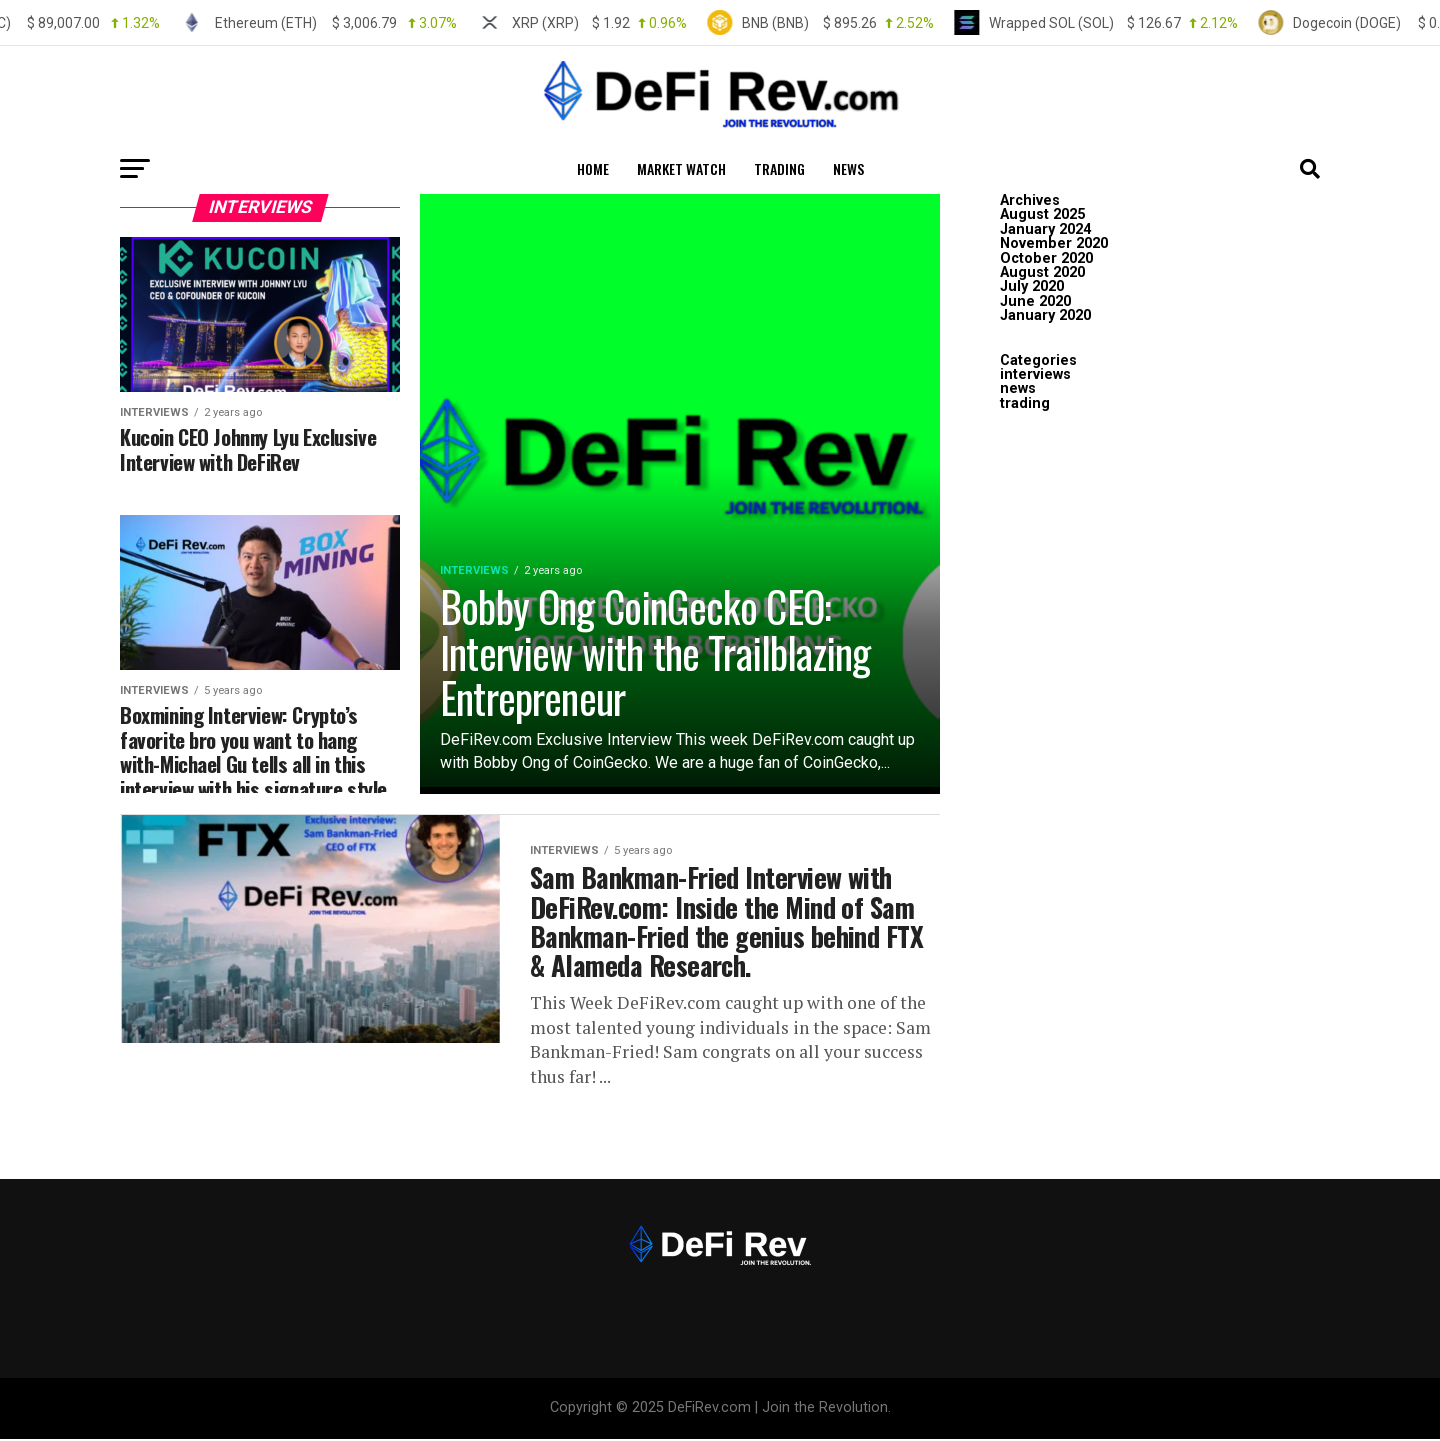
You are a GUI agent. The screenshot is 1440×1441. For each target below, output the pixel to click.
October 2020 (1046, 258)
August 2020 (1042, 272)
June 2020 (1035, 301)
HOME (593, 168)
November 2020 (1054, 243)
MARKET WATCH (681, 168)
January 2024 (1045, 229)
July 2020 (1032, 286)
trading (779, 168)
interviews (1035, 374)
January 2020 (1045, 315)
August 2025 (1042, 214)
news (848, 168)
